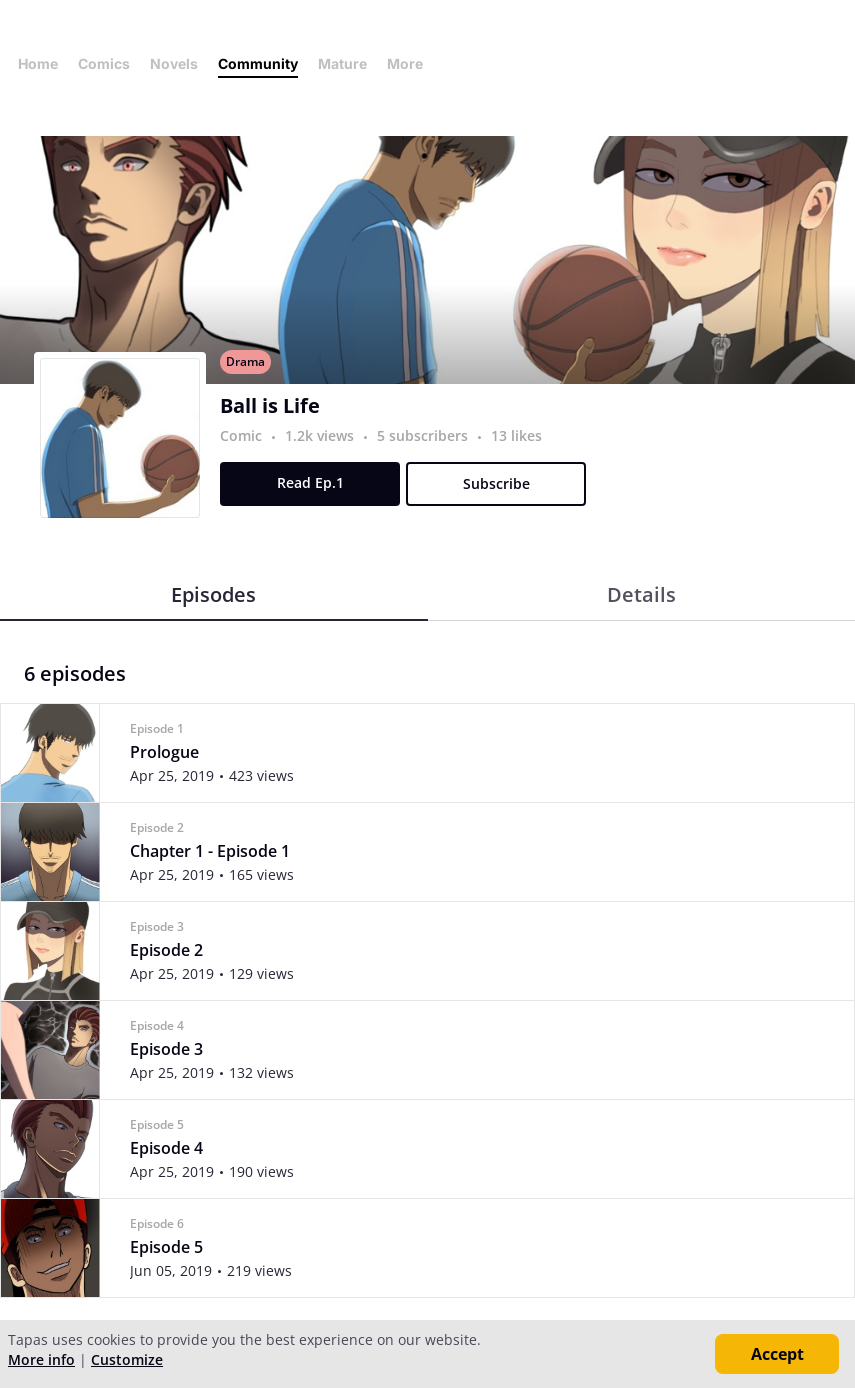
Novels (174, 63)
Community (258, 63)
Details (641, 594)
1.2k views (321, 435)
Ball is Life (270, 406)
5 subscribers (424, 435)
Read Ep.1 (310, 482)
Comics (104, 63)
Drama (245, 361)
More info (41, 1359)
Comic (241, 435)
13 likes (516, 435)
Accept (777, 1354)
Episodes (213, 594)
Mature (342, 63)
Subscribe (496, 483)
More (411, 63)
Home (38, 63)
